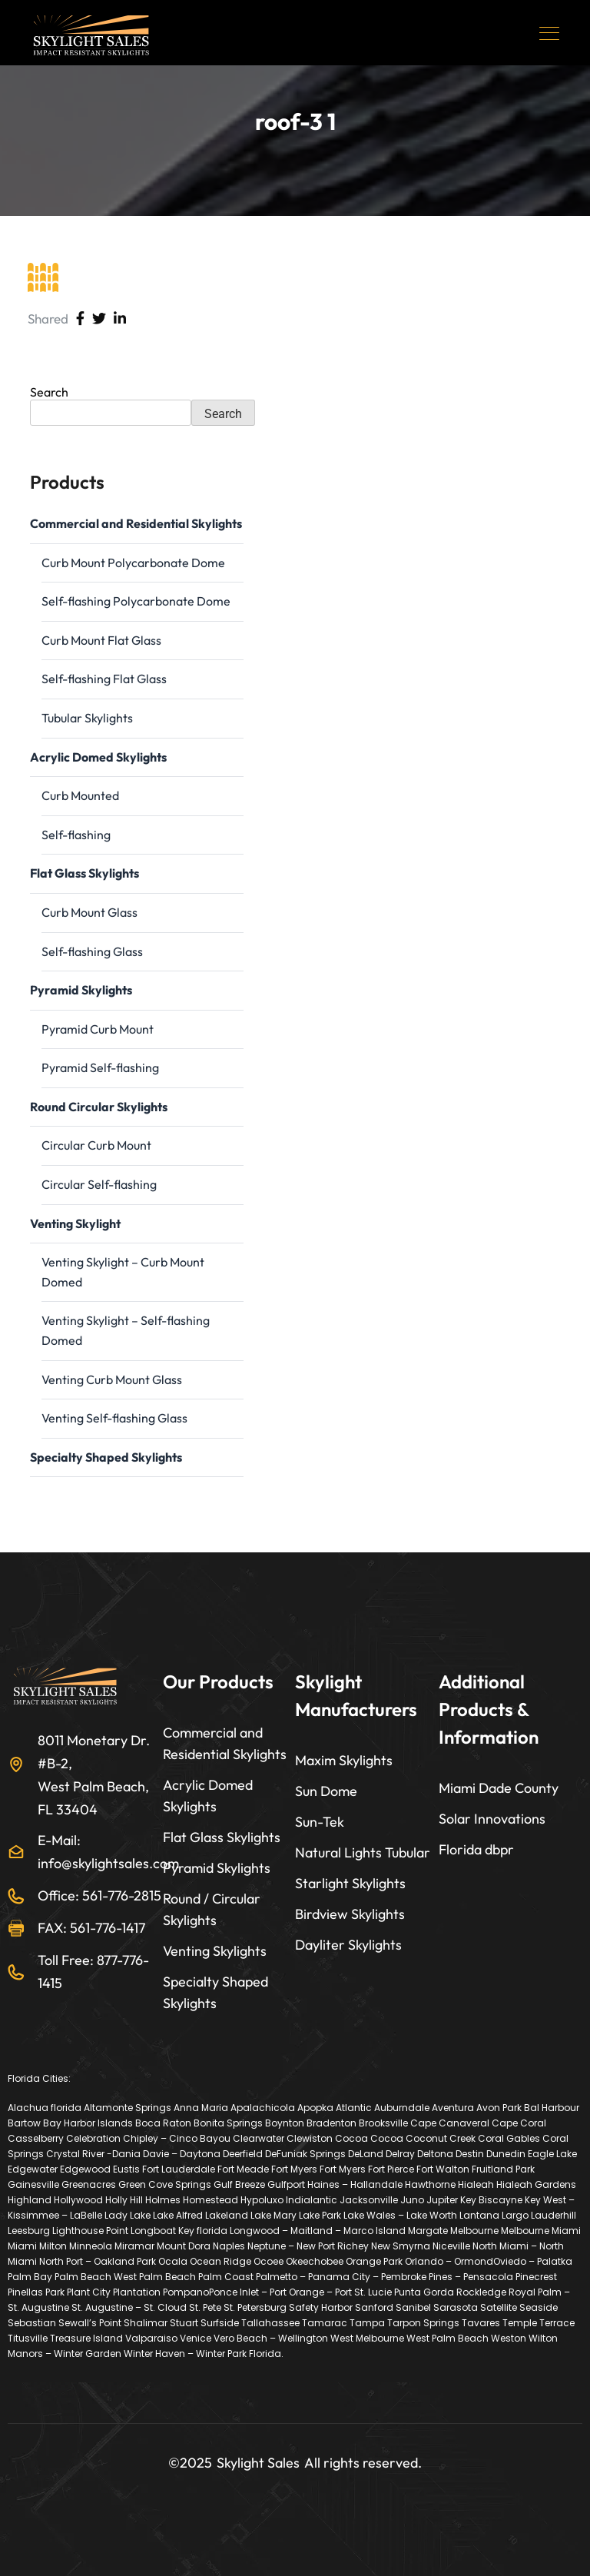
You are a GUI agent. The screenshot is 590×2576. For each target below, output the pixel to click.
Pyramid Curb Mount (97, 1029)
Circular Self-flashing (99, 1184)
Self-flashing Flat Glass (104, 678)
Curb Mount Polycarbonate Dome (133, 562)
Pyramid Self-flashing (100, 1067)
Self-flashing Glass (92, 951)
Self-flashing (76, 834)
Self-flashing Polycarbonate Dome (135, 601)
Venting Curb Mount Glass (111, 1379)
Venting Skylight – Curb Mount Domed (122, 1272)
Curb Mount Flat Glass (101, 640)
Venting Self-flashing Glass (114, 1418)
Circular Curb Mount (96, 1145)
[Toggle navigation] (550, 33)
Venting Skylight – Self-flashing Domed (125, 1330)
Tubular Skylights (87, 717)
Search (49, 392)
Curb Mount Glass (89, 912)
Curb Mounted (80, 795)
